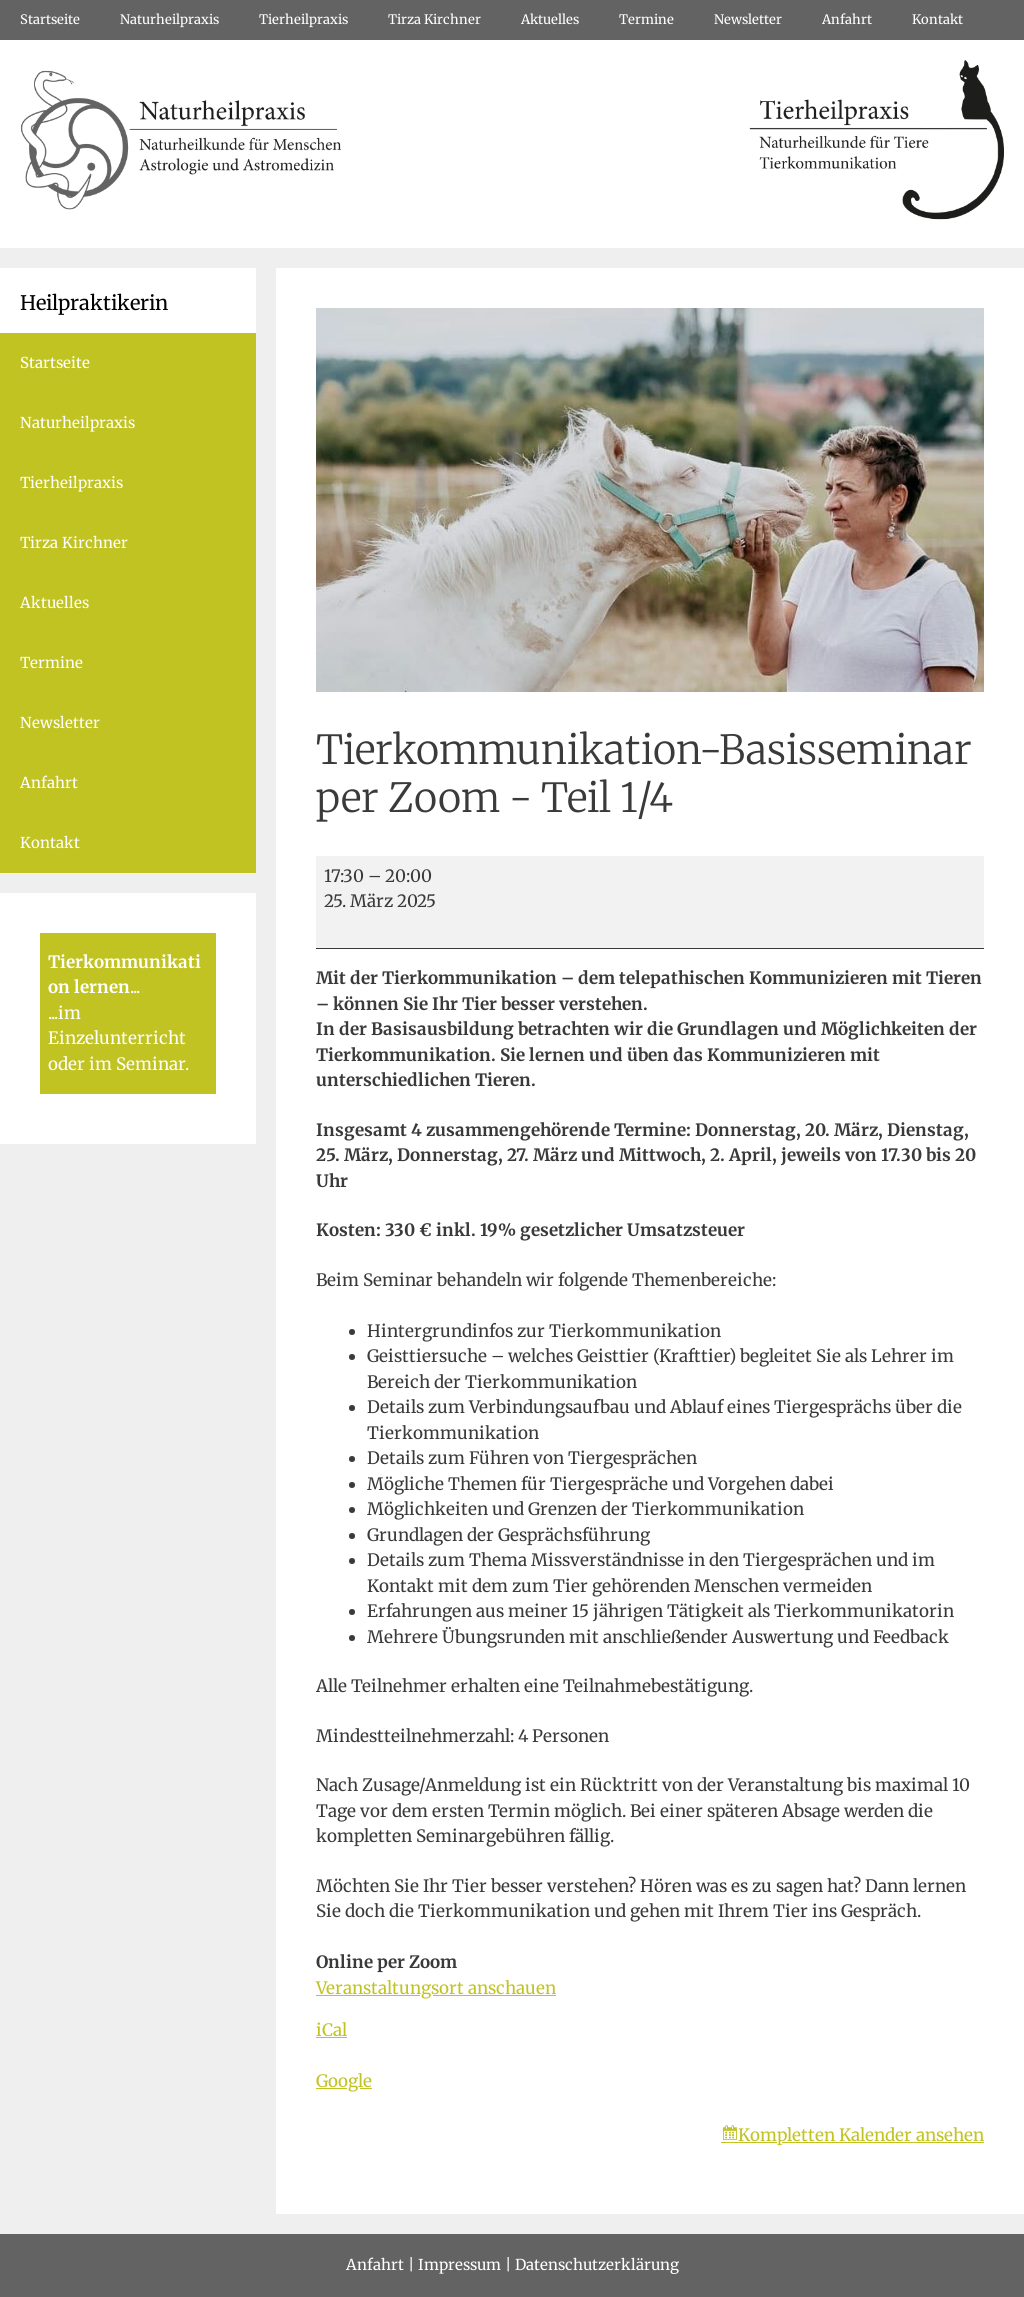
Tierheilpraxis (303, 19)
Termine (646, 19)
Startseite (50, 19)
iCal (331, 2030)
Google (344, 2081)
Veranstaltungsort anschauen (436, 1988)
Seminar (150, 1064)
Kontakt (937, 19)
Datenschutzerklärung (597, 2264)
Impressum (459, 2264)
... (135, 987)
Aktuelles (550, 19)
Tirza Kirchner (434, 19)
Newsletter (748, 19)
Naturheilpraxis (169, 19)
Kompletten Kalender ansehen (861, 2135)
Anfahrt (847, 19)
